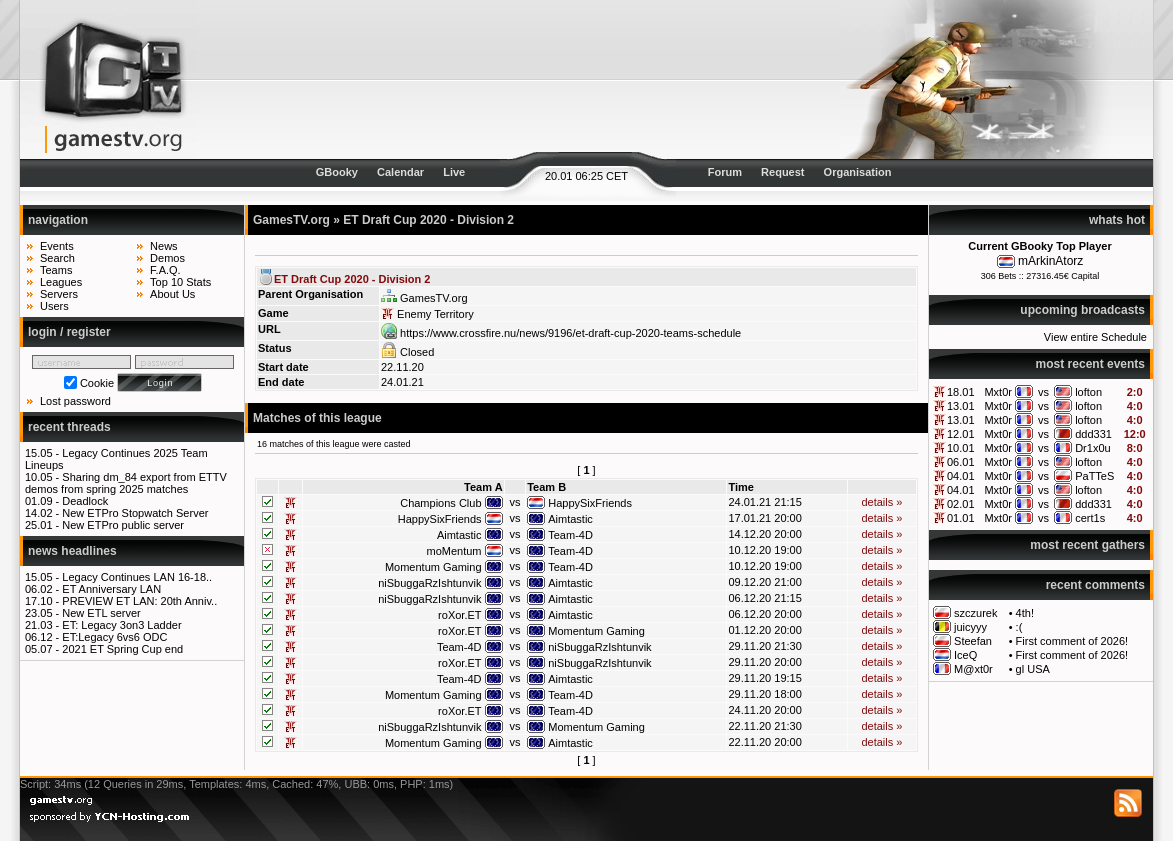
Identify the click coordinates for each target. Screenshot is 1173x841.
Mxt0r (998, 392)
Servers (59, 294)
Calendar (400, 172)
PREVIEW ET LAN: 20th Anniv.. (139, 601)
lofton (1088, 392)
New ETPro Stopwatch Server (135, 513)
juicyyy (970, 627)
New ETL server (101, 613)
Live (454, 172)
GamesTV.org (291, 220)
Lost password (75, 401)
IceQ (965, 655)
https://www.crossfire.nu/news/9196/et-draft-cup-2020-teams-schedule (561, 333)
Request (782, 172)
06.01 (961, 462)
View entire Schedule (1095, 337)
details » (881, 502)
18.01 (961, 392)
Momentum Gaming (433, 567)
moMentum (453, 551)
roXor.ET (459, 615)
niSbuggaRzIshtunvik (429, 583)
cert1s (1090, 518)
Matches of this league (317, 418)
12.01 (961, 434)
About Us (172, 294)
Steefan (973, 641)
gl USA (1033, 669)
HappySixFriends (590, 503)
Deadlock (85, 501)
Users (54, 306)
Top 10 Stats (180, 282)
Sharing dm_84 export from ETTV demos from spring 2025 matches (126, 483)
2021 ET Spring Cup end (122, 649)
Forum (725, 172)
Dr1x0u (1092, 448)
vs (1043, 392)
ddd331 (1093, 434)
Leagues (61, 282)
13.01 (961, 406)
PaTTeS (1094, 476)
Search (57, 258)
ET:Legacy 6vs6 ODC (114, 637)
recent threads (69, 427)
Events (57, 246)
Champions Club (440, 503)
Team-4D (570, 535)
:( (1019, 627)
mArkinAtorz (1050, 261)
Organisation (858, 172)
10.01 (961, 448)
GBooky (337, 172)
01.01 (961, 518)
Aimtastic (570, 519)
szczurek (975, 613)
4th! (1025, 613)
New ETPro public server (123, 525)
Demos (167, 258)
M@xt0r (973, 669)
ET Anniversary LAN (111, 589)
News (164, 246)
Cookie (97, 383)
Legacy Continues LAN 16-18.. (137, 577)
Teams (56, 270)
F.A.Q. (165, 270)
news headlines (72, 551)
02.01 (961, 504)
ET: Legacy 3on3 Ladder (121, 625)
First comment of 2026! (1072, 641)
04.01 (961, 476)
